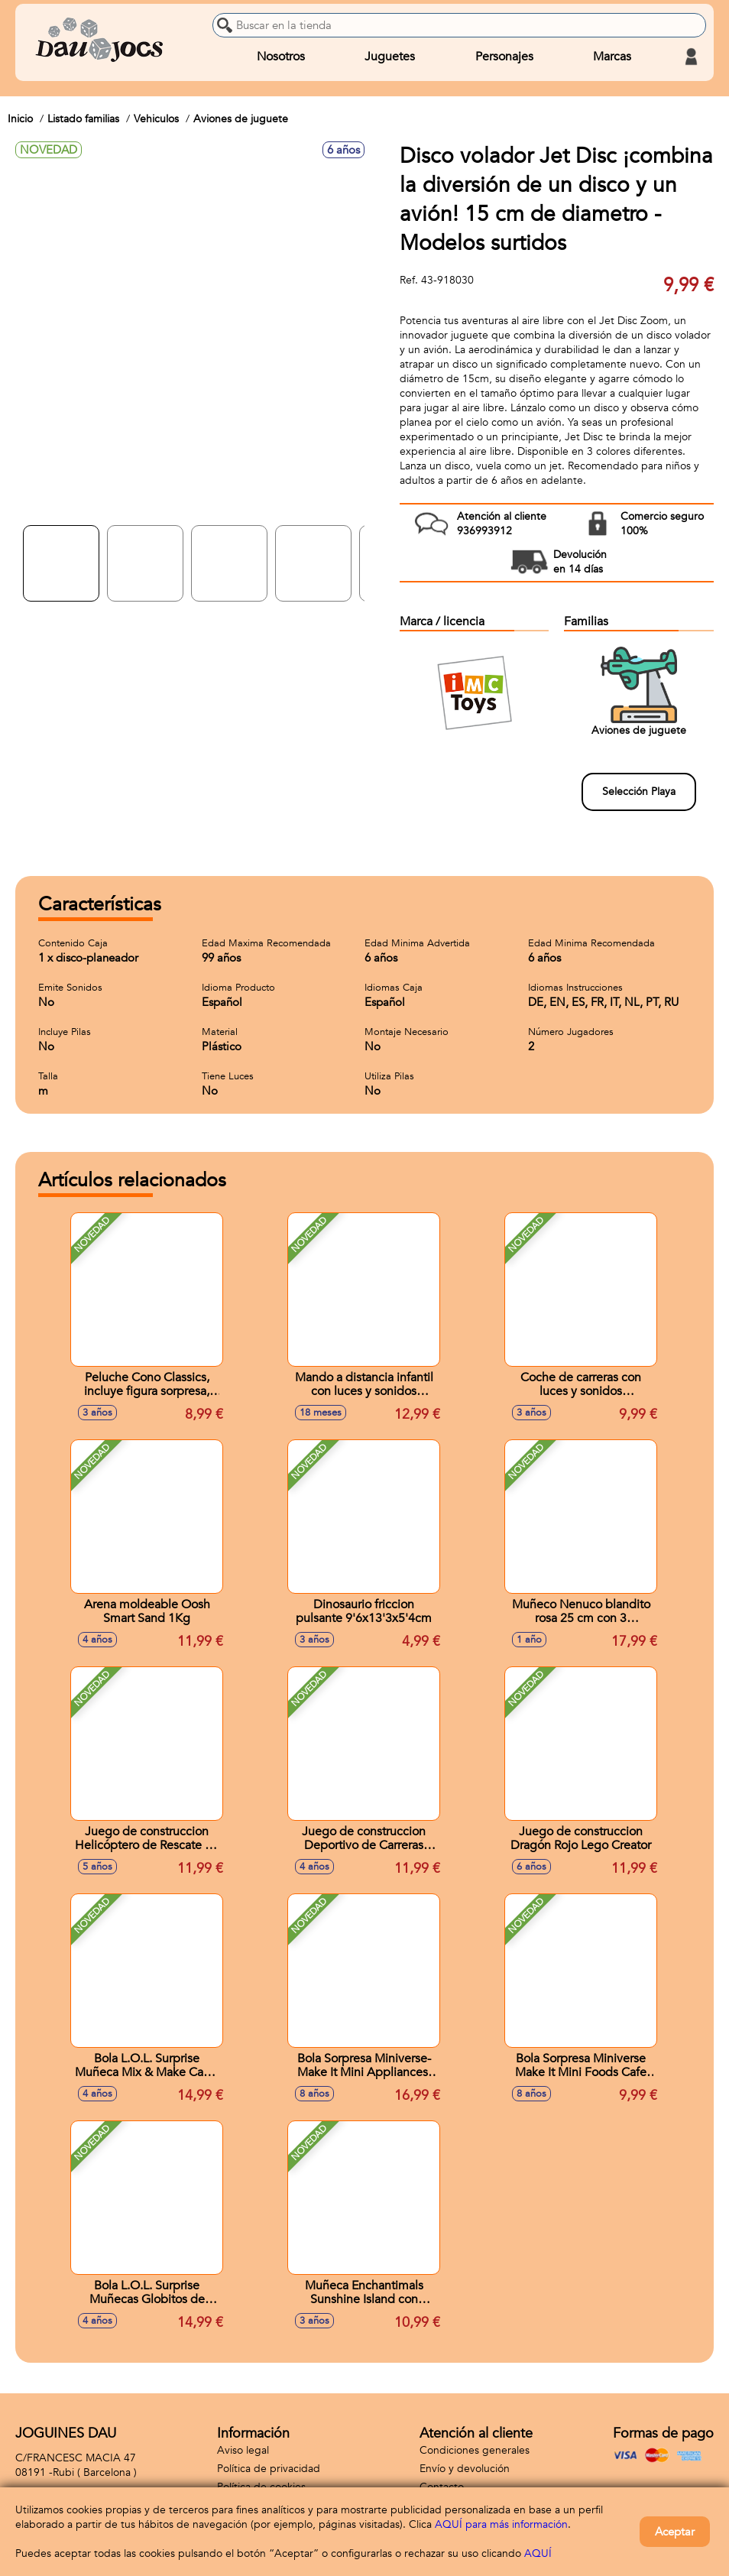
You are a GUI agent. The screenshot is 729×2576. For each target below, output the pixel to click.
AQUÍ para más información (501, 2524)
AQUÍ (538, 2553)
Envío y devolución (465, 2468)
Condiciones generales (475, 2450)
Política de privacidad (268, 2468)
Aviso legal (243, 2450)
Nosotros (281, 56)
